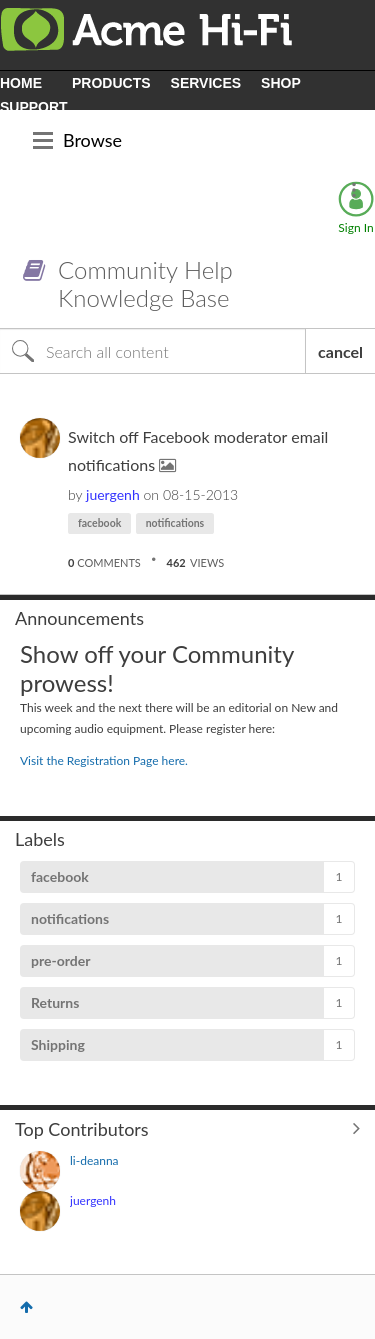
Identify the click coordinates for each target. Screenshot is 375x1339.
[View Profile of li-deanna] (94, 1160)
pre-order (60, 960)
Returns (55, 1002)
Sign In (355, 227)
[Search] (153, 351)
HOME (21, 83)
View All (187, 1128)
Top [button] (26, 1307)
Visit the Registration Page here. (104, 760)
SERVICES (206, 83)
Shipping (58, 1044)
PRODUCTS (111, 83)
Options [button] (354, 190)
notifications (175, 523)
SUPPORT (34, 107)
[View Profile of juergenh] (113, 494)
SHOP (281, 83)
